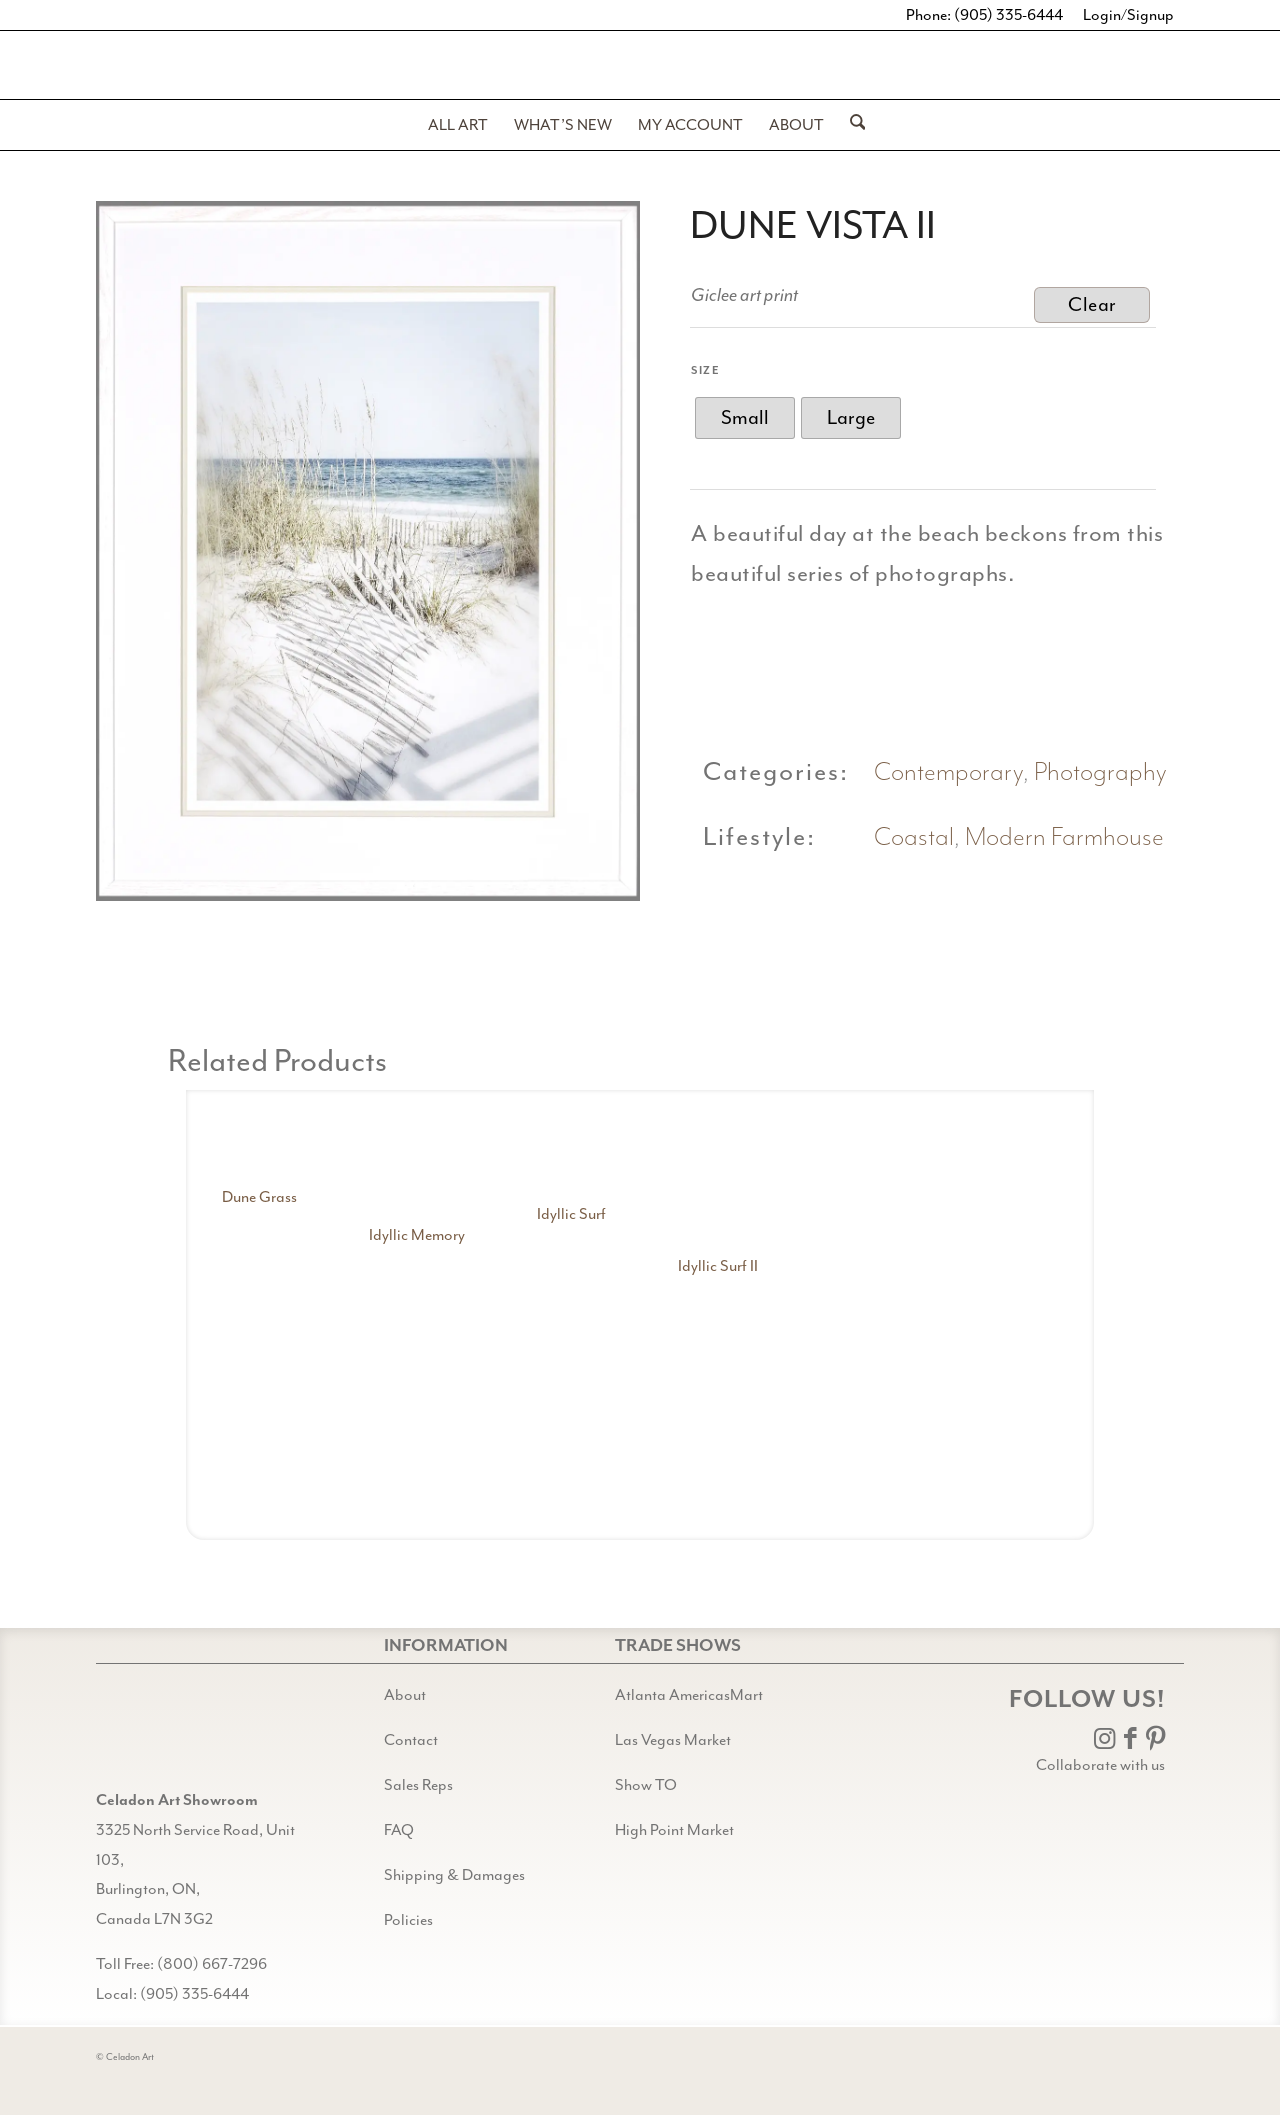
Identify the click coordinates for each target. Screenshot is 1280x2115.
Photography (1100, 772)
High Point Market (674, 1830)
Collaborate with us (1100, 1765)
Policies (408, 1920)
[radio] (745, 418)
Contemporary (948, 772)
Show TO (646, 1785)
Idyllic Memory (417, 1235)
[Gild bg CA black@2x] (147, 1735)
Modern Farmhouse (1064, 837)
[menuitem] (458, 125)
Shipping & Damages (454, 1875)
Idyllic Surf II (718, 1266)
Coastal (914, 837)
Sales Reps (418, 1785)
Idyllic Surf (571, 1214)
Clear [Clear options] (1092, 304)
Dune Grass (259, 1197)
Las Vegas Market (673, 1740)
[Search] (851, 125)
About (405, 1695)
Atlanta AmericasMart (689, 1695)
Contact (411, 1740)
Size (705, 370)
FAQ (399, 1830)
